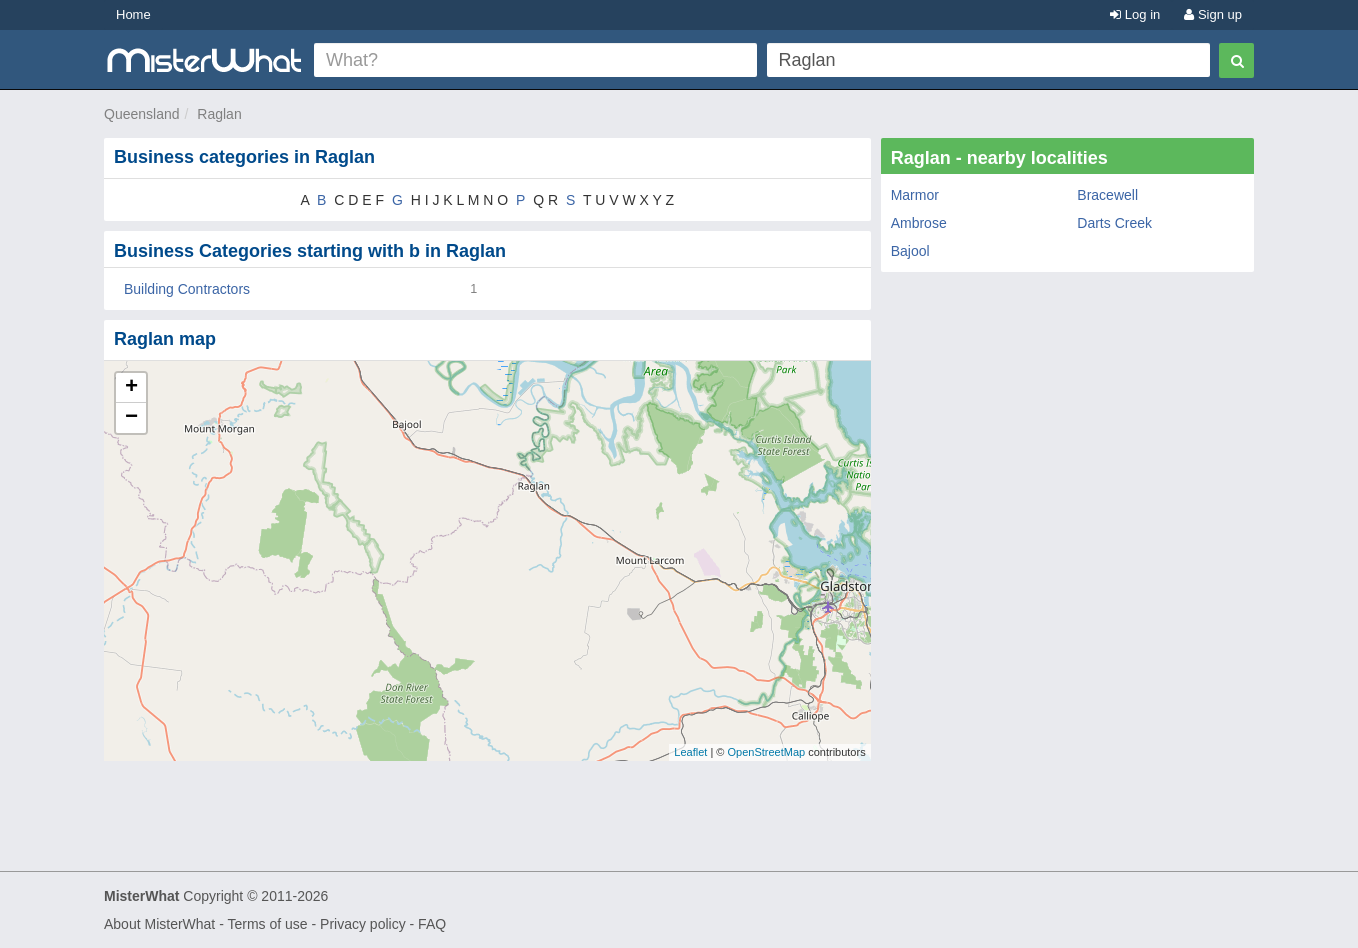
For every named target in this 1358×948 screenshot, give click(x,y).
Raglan (219, 114)
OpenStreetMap (766, 752)
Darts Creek (1114, 223)
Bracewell (1107, 195)
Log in (1135, 14)
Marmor (915, 195)
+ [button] (131, 388)
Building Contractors (187, 289)
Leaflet (690, 752)
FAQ (432, 924)
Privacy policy (363, 924)
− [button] (131, 418)
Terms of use (267, 924)
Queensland (142, 114)
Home (133, 14)
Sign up (1213, 14)
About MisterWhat (159, 924)
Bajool (910, 251)
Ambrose (919, 223)
